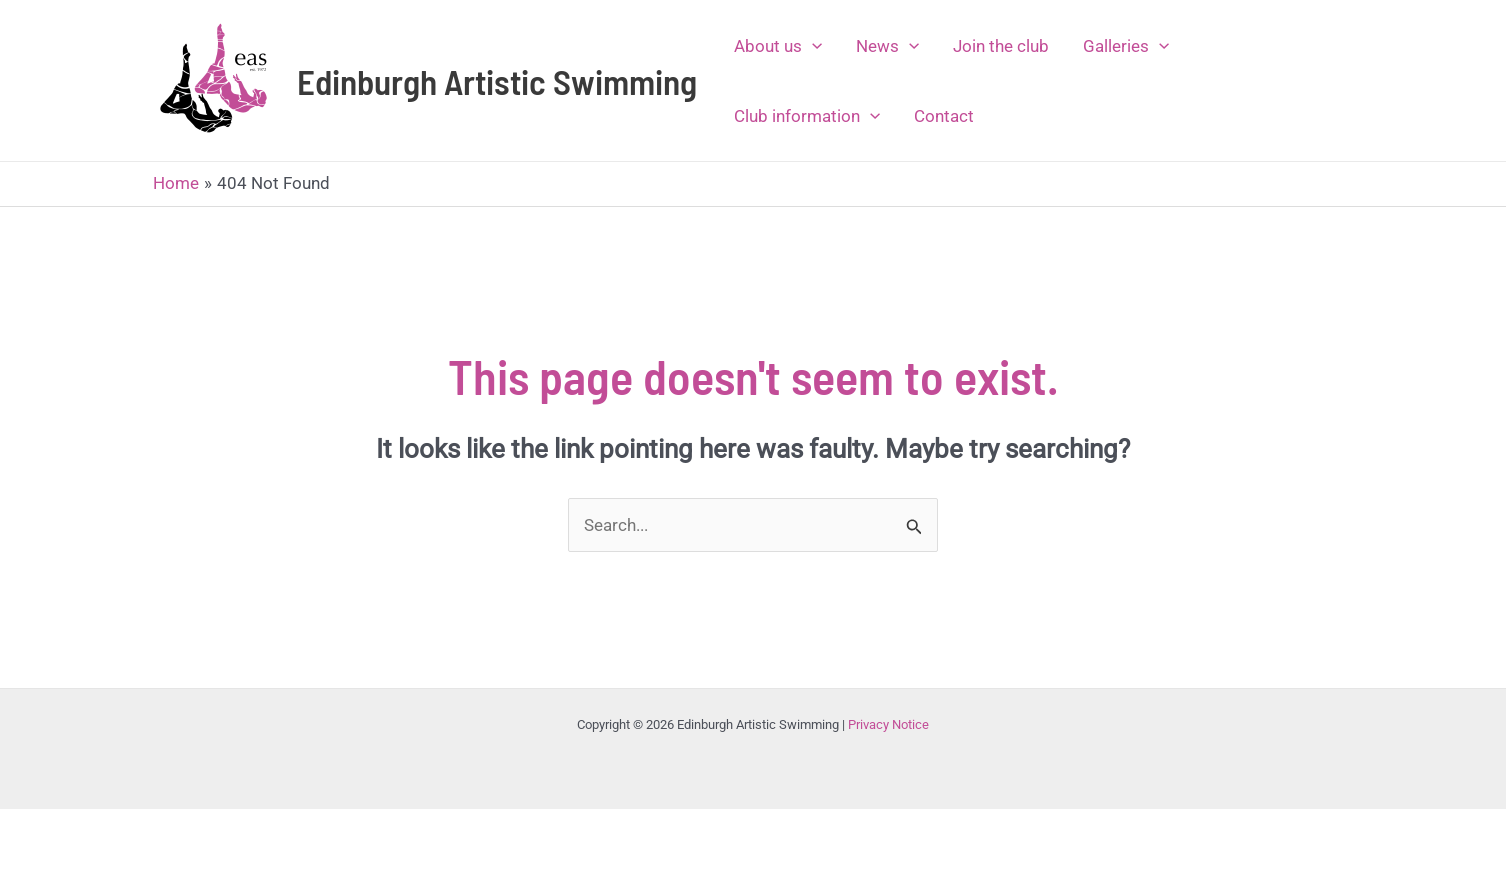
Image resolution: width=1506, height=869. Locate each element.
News (887, 46)
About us (778, 46)
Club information (807, 116)
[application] (812, 46)
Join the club (1001, 46)
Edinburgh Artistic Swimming (497, 81)
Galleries (1126, 46)
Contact (944, 116)
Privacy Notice (888, 724)
